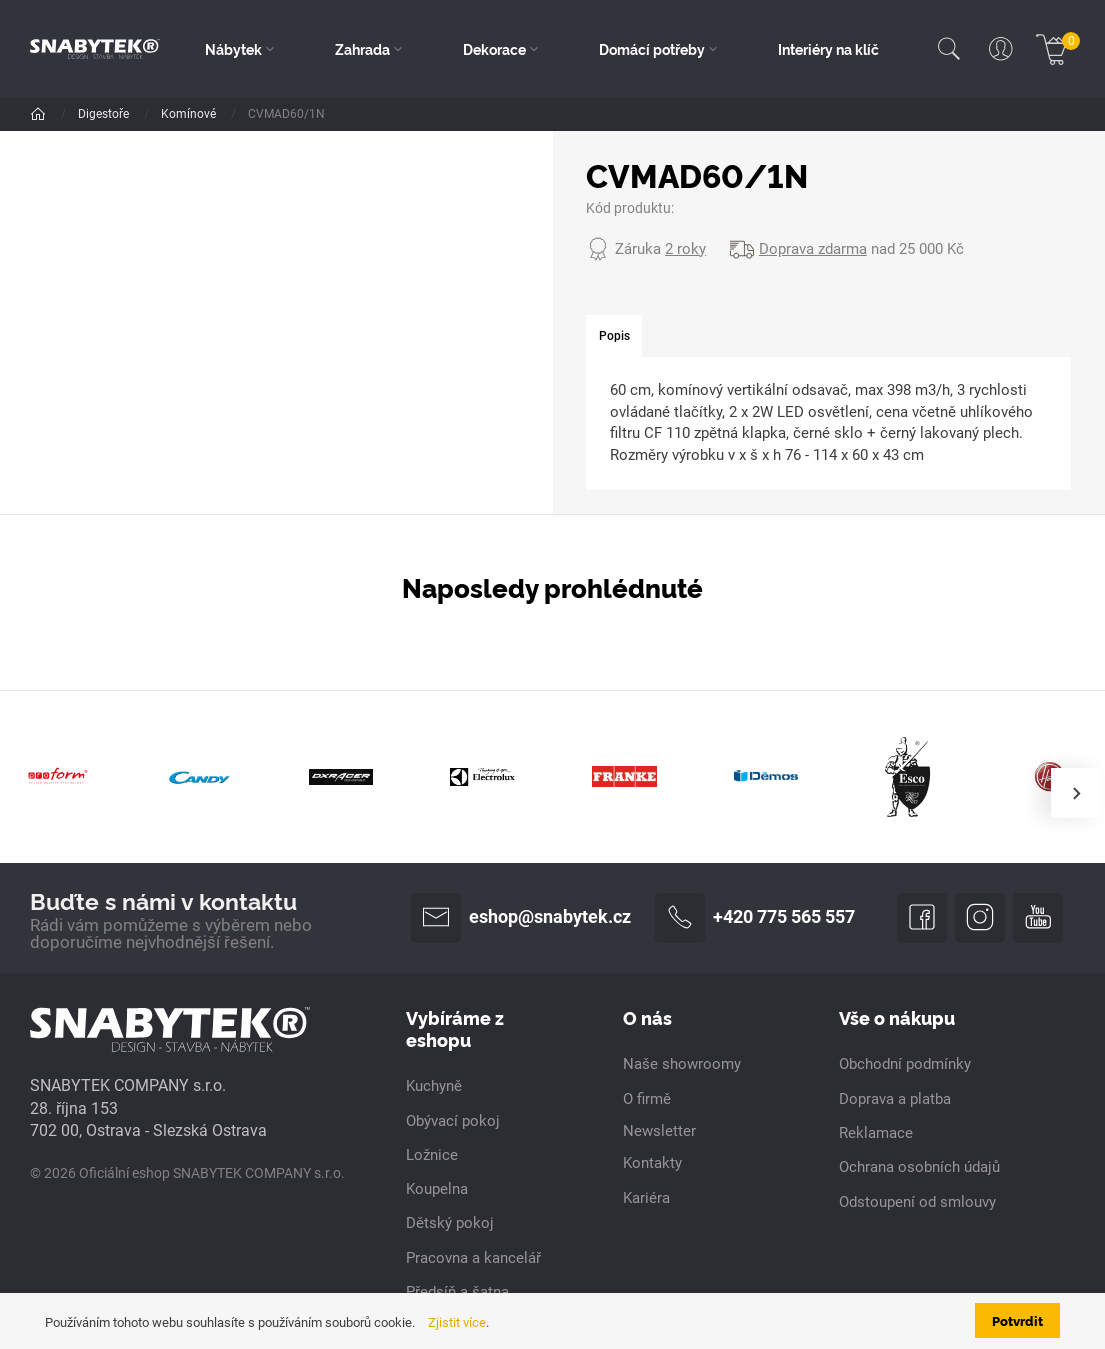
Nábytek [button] (233, 49)
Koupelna (437, 1189)
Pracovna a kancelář (473, 1258)
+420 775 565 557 (755, 918)
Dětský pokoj (450, 1223)
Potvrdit (1017, 1320)
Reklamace (876, 1133)
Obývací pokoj (453, 1121)
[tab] (614, 336)
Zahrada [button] (362, 49)
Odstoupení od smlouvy (917, 1202)
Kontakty (652, 1163)
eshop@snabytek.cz (521, 918)
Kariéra (646, 1198)
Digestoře (105, 114)
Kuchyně (434, 1086)
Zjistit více (457, 1322)
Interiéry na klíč (828, 49)
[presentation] (1076, 793)
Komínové (190, 114)
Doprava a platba (895, 1099)
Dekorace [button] (494, 49)
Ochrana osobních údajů (919, 1167)
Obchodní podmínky (905, 1064)
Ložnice (432, 1155)
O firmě (647, 1099)
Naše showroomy (682, 1064)
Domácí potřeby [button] (652, 49)
